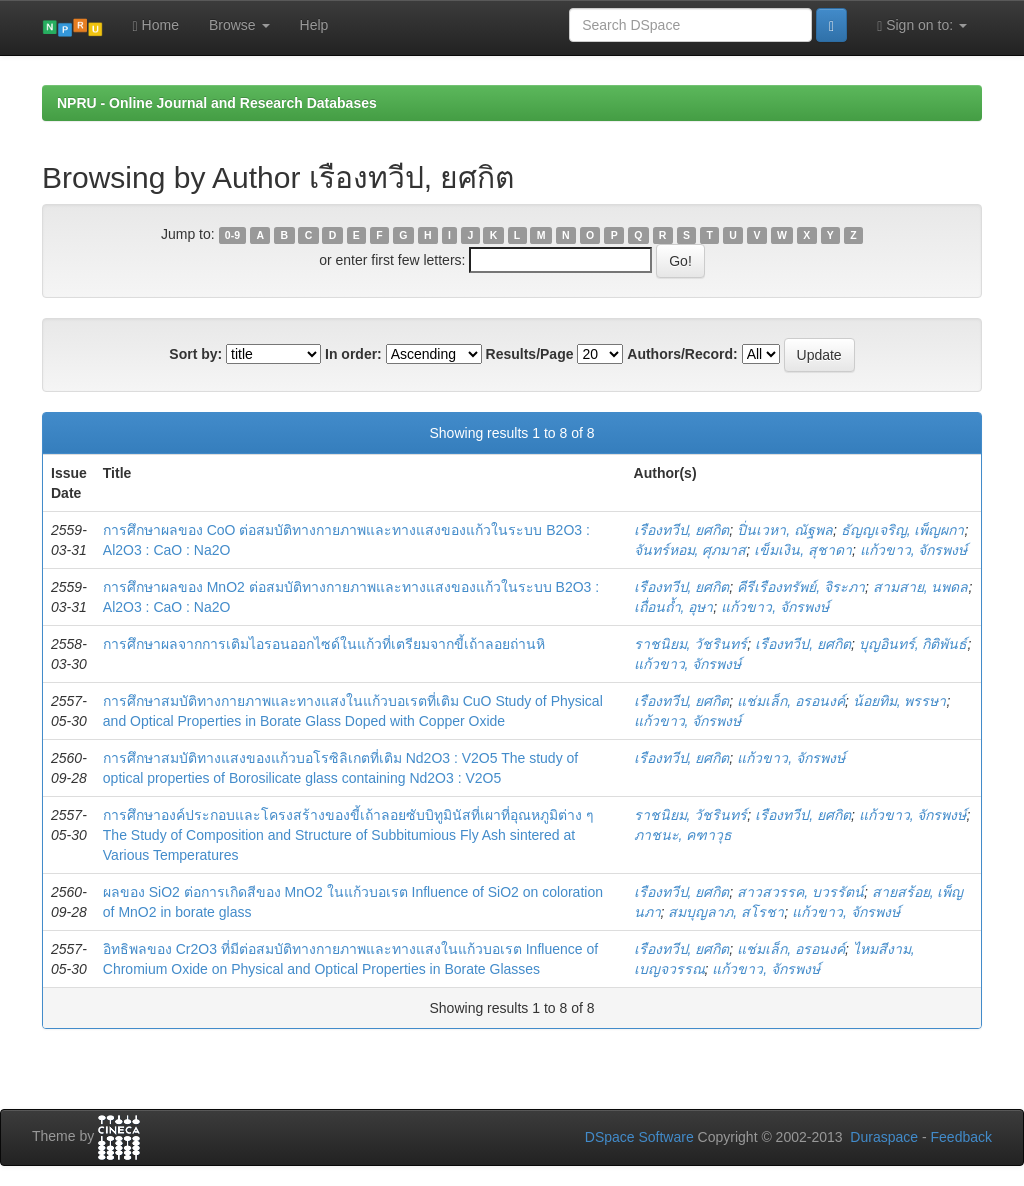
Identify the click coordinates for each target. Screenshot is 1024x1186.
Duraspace (884, 1137)
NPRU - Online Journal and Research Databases (217, 103)
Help (314, 25)
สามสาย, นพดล (921, 587)
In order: (353, 354)
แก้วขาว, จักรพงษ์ (914, 550)
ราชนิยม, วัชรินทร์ (691, 644)
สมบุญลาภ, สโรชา (726, 912)
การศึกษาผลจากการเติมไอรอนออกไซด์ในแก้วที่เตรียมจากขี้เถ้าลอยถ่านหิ (324, 644)
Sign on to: (922, 25)
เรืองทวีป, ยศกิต (682, 530)
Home (156, 25)
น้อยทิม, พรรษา (900, 701)
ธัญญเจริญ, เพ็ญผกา (903, 530)
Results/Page (530, 354)
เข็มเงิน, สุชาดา (803, 550)
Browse (239, 25)
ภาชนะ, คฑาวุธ (683, 835)
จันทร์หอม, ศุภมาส (690, 550)
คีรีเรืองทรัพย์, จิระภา (801, 587)
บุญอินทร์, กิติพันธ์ (913, 644)
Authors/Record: (682, 354)
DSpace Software (639, 1137)
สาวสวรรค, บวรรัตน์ (800, 892)
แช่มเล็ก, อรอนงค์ (791, 701)
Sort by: (195, 354)
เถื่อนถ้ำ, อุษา (674, 607)
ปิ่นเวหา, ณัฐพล (785, 530)
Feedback (961, 1137)
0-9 (232, 235)
